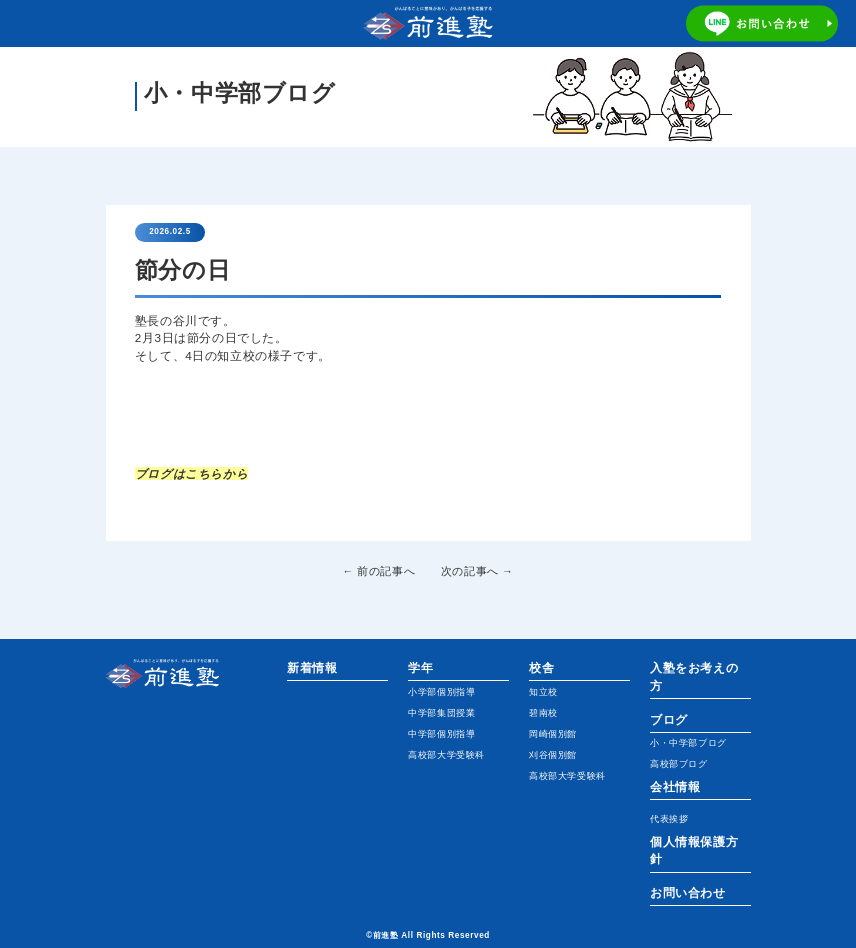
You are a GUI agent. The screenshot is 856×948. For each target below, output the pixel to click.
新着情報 (312, 667)
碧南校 (543, 713)
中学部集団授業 (441, 713)
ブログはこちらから (191, 473)
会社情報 (675, 786)
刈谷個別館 (553, 755)
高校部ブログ (679, 764)
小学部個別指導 (441, 692)
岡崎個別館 (553, 734)
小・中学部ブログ (688, 743)
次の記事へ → (477, 571)
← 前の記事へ (379, 571)
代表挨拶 (669, 819)
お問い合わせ (688, 892)
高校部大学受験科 (446, 755)
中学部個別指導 (441, 734)
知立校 (543, 692)
